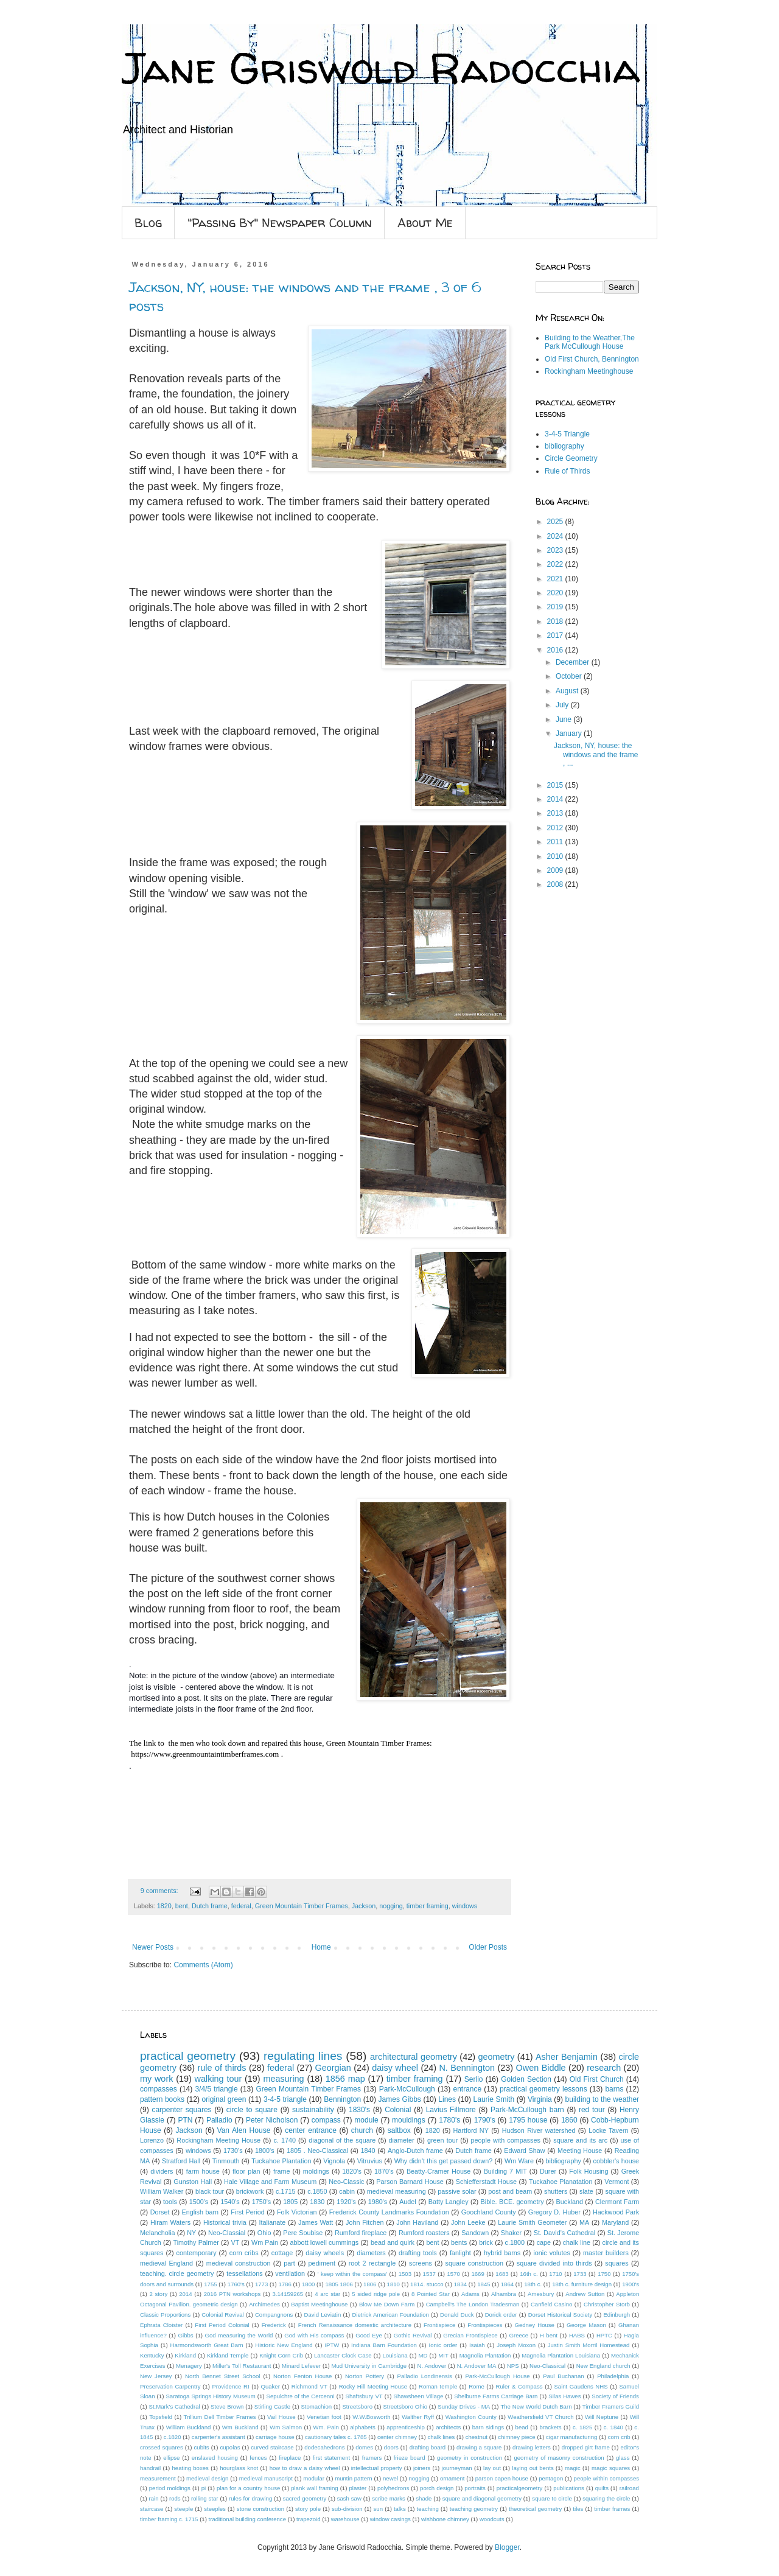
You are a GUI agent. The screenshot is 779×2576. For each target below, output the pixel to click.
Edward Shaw (524, 2150)
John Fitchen (365, 2222)
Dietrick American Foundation (390, 2314)
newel (390, 2478)
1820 (164, 1905)
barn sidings (488, 2427)
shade (423, 2498)
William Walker (161, 2191)
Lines (447, 2099)
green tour (442, 2140)
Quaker (269, 2386)
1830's (359, 2109)
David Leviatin (322, 2314)
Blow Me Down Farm (386, 2304)
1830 (317, 2201)
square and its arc (580, 2140)
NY (191, 2232)
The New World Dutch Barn (535, 2406)
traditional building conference (247, 2519)
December (574, 662)
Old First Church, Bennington (592, 359)
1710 (555, 2273)
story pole (308, 2508)
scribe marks (388, 2498)
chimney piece (516, 2437)
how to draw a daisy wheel (305, 2468)
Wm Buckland (240, 2427)
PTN (185, 2120)
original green (223, 2099)
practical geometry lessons (543, 2089)
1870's (383, 2171)
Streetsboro (357, 2406)
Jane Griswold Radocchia (381, 67)
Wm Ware (519, 2161)
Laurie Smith (494, 2099)
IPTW (331, 2345)
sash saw (349, 2498)
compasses (158, 2089)
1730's (232, 2150)
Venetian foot (324, 2416)
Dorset (160, 2212)
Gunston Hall (192, 2181)
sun (378, 2508)
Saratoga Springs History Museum (210, 2396)
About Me (425, 222)
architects (448, 2427)
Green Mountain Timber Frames (301, 1905)
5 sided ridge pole (376, 2294)
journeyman (457, 2468)
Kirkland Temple (228, 2355)
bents (459, 2242)
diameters (371, 2252)
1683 (501, 2273)
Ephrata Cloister (161, 2325)
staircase (151, 2508)
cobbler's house (616, 2161)
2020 (556, 593)
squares (616, 2263)
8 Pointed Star (430, 2294)
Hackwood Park (616, 2212)
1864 (507, 2284)
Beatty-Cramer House (438, 2171)
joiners (421, 2468)
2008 (556, 884)
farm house (203, 2171)
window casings (390, 2519)
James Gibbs (400, 2099)
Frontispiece (439, 2325)
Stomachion (316, 2406)
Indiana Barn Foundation (384, 2345)
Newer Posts (152, 1947)
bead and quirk (392, 2242)
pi (203, 2488)
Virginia (540, 2099)
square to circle (551, 2498)
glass (622, 2457)
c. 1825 (582, 2427)
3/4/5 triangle (216, 2089)
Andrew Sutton (584, 2294)
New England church (603, 2365)
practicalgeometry (520, 2488)
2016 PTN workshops (232, 2294)
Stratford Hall (181, 2161)
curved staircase (272, 2447)
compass (326, 2120)
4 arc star (327, 2294)
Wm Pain (264, 2242)
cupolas (230, 2447)
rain (154, 2498)
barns (614, 2089)
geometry (496, 2057)
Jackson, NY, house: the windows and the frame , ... (596, 754)
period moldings (169, 2488)
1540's (229, 2201)
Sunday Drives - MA (464, 2406)
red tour (592, 2109)
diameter (401, 2140)
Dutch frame (210, 1905)
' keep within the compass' (352, 2273)
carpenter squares (181, 2109)
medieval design (207, 2478)
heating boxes (190, 2468)
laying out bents (532, 2468)
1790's (484, 2120)
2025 (556, 521)
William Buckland (188, 2427)
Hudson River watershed (539, 2130)
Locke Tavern (608, 2130)
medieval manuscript (266, 2478)
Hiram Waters (170, 2222)
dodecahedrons (324, 2447)
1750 (604, 2273)
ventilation (290, 2273)
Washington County (471, 2416)
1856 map (345, 2079)
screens (420, 2263)
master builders (606, 2252)
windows (464, 1905)
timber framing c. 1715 (169, 2519)
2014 (556, 799)
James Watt (315, 2222)
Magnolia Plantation (485, 2355)
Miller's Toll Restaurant (241, 2365)
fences (258, 2457)
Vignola (334, 2161)
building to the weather (602, 2099)
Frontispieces (484, 2325)
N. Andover (432, 2365)
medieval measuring (396, 2191)
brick (486, 2242)
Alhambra (503, 2294)
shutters (555, 2191)
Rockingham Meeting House (218, 2140)
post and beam (510, 2191)
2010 (556, 856)
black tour (209, 2191)
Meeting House (579, 2150)
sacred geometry (305, 2498)
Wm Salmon (286, 2427)
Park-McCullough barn (527, 2109)
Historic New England (283, 2345)
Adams (470, 2294)
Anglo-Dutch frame (415, 2150)
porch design (436, 2488)
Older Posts (488, 1947)
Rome (476, 2386)
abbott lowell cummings (324, 2242)
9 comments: (160, 1890)
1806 (369, 2284)
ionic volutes (551, 2252)
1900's (630, 2284)
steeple (183, 2508)
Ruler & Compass (519, 2386)
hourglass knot (239, 2468)
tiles (578, 2508)
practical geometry (188, 2055)
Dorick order (501, 2314)
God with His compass (314, 2335)
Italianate (272, 2222)
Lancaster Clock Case (343, 2355)
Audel (407, 2201)
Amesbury (541, 2294)
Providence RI (230, 2386)
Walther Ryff (418, 2416)
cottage (282, 2252)
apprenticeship (405, 2427)
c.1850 (317, 2191)
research (604, 2068)
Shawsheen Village (419, 2396)
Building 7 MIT (505, 2171)
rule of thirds (222, 2068)
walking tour (218, 2079)
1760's (236, 2284)
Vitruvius (369, 2161)
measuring (283, 2079)
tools (170, 2201)
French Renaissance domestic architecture (354, 2325)
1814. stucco (426, 2284)
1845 (483, 2284)
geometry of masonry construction (559, 2457)
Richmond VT (309, 2386)
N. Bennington (467, 2068)
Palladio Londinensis (424, 2376)
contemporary (196, 2252)
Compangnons (274, 2314)
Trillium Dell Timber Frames (220, 2416)
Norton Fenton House (302, 2376)
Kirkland (185, 2355)
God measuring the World (239, 2335)
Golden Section (526, 2079)
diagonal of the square (342, 2140)
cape (544, 2242)
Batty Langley (448, 2201)
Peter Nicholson (272, 2120)
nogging (390, 1905)
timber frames (612, 2508)
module (366, 2120)
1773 (261, 2284)
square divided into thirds (554, 2263)
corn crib (619, 2437)
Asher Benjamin (567, 2057)
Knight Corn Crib (281, 2355)
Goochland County (488, 2212)
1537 (429, 2273)
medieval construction (238, 2263)
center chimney (397, 2437)
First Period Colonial (222, 2325)
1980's (377, 2201)
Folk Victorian (297, 2212)
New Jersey (156, 2376)
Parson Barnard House (410, 2181)
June (564, 719)
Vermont (616, 2181)
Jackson (364, 1905)
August (568, 691)
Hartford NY (471, 2130)
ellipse (171, 2457)
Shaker (511, 2232)
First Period (248, 2212)
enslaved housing (215, 2457)
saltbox (399, 2130)
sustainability (313, 2109)
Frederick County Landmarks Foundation (389, 2212)
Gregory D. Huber (554, 2212)
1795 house (528, 2120)
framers (372, 2457)
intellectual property (376, 2468)
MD (422, 2355)
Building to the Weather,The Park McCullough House (590, 342)
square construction (474, 2263)
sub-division (347, 2508)
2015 (556, 785)
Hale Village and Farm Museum (270, 2181)
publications (568, 2488)
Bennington (342, 2099)
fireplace (290, 2457)
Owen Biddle (541, 2068)
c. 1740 (284, 2140)
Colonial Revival (222, 2314)
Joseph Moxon (516, 2345)
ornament (452, 2478)
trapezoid (308, 2519)
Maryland (615, 2222)
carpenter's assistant (218, 2437)
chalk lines (441, 2437)
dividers (161, 2171)
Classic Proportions (165, 2314)
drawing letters (531, 2447)
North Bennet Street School (222, 2376)
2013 (556, 813)
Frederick (274, 2325)
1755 (210, 2284)
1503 (405, 2273)
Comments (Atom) (202, 1965)
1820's (351, 2171)
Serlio (473, 2079)
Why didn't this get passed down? (443, 2161)
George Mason (586, 2325)
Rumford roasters (424, 2232)
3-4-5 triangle (285, 2099)
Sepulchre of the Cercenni (301, 2396)
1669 (477, 2273)
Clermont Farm (617, 2201)
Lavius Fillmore (451, 2109)
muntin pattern (353, 2478)
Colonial (398, 2109)
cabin (347, 2191)
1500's (198, 2201)
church (362, 2130)
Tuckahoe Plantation (281, 2161)
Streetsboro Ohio (405, 2406)
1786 (284, 2284)
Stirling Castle (272, 2406)
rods (175, 2498)
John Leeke (468, 2222)
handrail (150, 2468)
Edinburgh (616, 2314)
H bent (548, 2335)
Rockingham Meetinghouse (589, 371)
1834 (460, 2284)
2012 (556, 828)
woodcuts (492, 2519)
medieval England (166, 2263)
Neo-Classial (226, 2232)
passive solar (457, 2191)
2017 (556, 635)
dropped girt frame (586, 2447)
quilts (602, 2488)
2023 (556, 550)
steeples (215, 2508)
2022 (556, 564)
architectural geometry (413, 2057)
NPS (513, 2365)
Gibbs (186, 2335)
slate (586, 2191)
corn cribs (244, 2252)
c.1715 (285, 2191)
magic (573, 2468)
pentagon (551, 2478)
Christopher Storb (607, 2304)
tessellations (244, 2273)
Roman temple (438, 2386)
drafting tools (418, 2252)
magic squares (611, 2468)
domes (364, 2447)
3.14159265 (287, 2294)
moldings (316, 2171)
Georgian (333, 2068)
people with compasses (505, 2140)
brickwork (250, 2191)
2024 (556, 536)
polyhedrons (393, 2488)
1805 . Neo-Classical (317, 2150)
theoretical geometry (535, 2508)
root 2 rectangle (372, 2263)
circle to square (252, 2109)
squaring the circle (606, 2498)
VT (235, 2242)
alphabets (363, 2427)
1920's (346, 2201)
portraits (475, 2488)
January (570, 733)
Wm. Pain (326, 2427)
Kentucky (152, 2355)
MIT (443, 2355)
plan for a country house (248, 2488)
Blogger (507, 2547)
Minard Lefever (301, 2365)
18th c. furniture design (582, 2284)
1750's (261, 2201)
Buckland (569, 2201)
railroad (629, 2488)
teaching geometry (474, 2508)
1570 (453, 2273)
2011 (556, 842)
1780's (449, 2120)
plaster (357, 2488)
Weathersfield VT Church (540, 2416)
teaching (428, 2508)
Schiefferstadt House (486, 2181)
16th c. (529, 2273)
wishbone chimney (445, 2519)
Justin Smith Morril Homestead (589, 2345)
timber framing (428, 1905)
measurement (158, 2478)
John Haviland (417, 2222)
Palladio (219, 2120)
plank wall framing (314, 2488)
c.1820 (172, 2437)
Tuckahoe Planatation (560, 2181)
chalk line (576, 2242)
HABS (577, 2335)
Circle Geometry (571, 458)
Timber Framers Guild (610, 2406)
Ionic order (443, 2345)
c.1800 (515, 2242)
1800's (264, 2150)
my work (156, 2079)
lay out (492, 2468)
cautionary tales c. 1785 (336, 2437)
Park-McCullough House (497, 2376)
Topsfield (160, 2416)
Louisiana (395, 2355)
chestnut (476, 2437)
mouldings (408, 2120)
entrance (467, 2089)
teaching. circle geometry (177, 2273)
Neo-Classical (547, 2365)
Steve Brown (227, 2406)
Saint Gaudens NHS (580, 2386)
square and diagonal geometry (482, 2498)
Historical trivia (224, 2222)
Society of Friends (615, 2396)
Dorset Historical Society (560, 2314)
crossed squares (161, 2447)
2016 (556, 650)
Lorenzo (152, 2140)
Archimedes (264, 2304)
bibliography (564, 446)
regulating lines (303, 2055)
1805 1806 (338, 2284)
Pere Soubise (303, 2232)
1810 (393, 2284)
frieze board (409, 2457)
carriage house (275, 2437)
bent (181, 1905)
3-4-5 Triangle (567, 434)
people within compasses (606, 2478)
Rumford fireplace (360, 2232)
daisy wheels (325, 2252)
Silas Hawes (564, 2396)
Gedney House (534, 2325)
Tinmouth (226, 2161)
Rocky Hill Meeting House (373, 2386)
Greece (518, 2335)
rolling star (204, 2498)
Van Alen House (244, 2130)
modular (313, 2478)
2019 (556, 607)
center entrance (311, 2130)
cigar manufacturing (571, 2437)
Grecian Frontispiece (470, 2335)
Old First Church (597, 2079)
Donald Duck (456, 2314)
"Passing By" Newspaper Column (279, 222)
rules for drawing (250, 2498)
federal (241, 1905)
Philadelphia (613, 2376)
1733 (579, 2273)
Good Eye (368, 2335)
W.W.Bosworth (371, 2416)
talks (400, 2508)
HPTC (604, 2335)
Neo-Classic (346, 2181)
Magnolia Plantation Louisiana (561, 2355)
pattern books (162, 2099)
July (563, 705)
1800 (308, 2284)
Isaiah (477, 2345)
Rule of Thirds (567, 471)
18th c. (533, 2284)
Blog (148, 222)
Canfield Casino (551, 2304)
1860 (569, 2120)
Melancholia (157, 2232)
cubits (201, 2447)
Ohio (264, 2232)
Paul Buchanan (563, 2376)
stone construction (260, 2508)
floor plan (246, 2171)
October (570, 676)
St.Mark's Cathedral (174, 2406)
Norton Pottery (364, 2376)
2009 (556, 870)
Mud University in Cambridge (369, 2365)
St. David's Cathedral (565, 2232)
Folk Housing (588, 2171)
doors (391, 2447)
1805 (290, 2201)
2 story (158, 2294)
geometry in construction (469, 2457)
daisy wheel (395, 2068)
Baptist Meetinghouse (319, 2304)
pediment (322, 2263)
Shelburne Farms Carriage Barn (495, 2396)
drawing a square (478, 2447)
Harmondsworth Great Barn (206, 2345)
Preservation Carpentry (170, 2386)
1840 (368, 2150)
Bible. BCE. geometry (512, 2201)
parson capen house (501, 2478)
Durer (548, 2171)
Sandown (475, 2232)
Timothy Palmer (195, 2242)
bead (521, 2427)
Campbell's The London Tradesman (473, 2304)
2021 (556, 579)
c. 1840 (613, 2427)
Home (321, 1947)
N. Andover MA (477, 2365)
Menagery (189, 2365)
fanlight (460, 2252)
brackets (550, 2427)
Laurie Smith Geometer (532, 2222)
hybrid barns (502, 2252)
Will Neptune (601, 2416)
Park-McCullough (407, 2089)
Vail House (281, 2416)
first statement (331, 2457)
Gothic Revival (413, 2335)
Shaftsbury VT (364, 2396)
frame (281, 2171)
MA (584, 2222)
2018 (556, 621)
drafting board (428, 2447)
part (289, 2263)
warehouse (345, 2519)
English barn (200, 2212)
